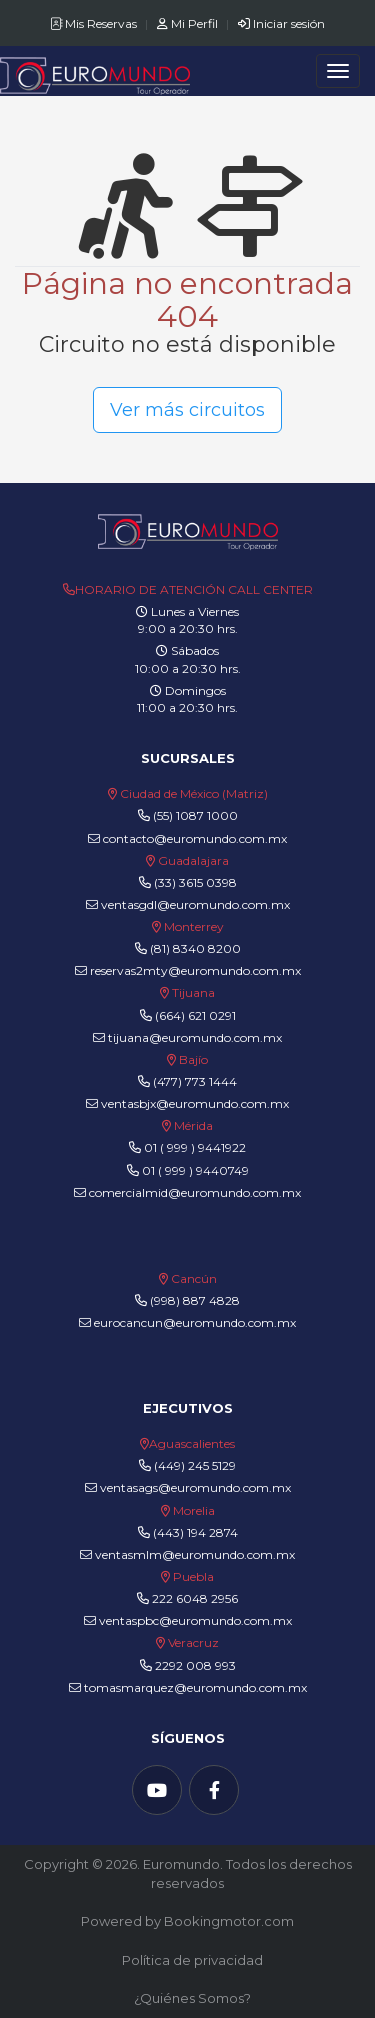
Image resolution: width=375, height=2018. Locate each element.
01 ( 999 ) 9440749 (195, 1170)
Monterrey (194, 926)
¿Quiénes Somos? (192, 1998)
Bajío (193, 1059)
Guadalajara (193, 860)
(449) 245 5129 (195, 1465)
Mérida (193, 1125)
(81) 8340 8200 (195, 948)
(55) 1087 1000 (195, 815)
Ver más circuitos (187, 410)
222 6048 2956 (195, 1598)
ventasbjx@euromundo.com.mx (187, 1103)
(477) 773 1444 (195, 1081)
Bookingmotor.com (229, 1921)
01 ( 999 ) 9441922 (195, 1147)
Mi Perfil (189, 23)
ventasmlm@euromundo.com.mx (187, 1554)
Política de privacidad (192, 1960)
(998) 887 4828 (195, 1300)
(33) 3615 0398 (195, 882)
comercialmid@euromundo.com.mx (187, 1192)
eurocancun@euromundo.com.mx (187, 1322)
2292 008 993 (195, 1665)
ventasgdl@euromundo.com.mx (188, 904)
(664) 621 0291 (194, 1015)
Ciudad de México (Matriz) (194, 793)
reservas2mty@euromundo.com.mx (188, 970)
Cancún (194, 1278)
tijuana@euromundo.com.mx (187, 1037)
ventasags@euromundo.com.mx (188, 1487)
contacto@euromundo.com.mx (187, 838)
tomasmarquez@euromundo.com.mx (188, 1687)
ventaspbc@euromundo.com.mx (188, 1620)
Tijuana (192, 992)
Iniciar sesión (281, 23)
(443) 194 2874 (195, 1532)
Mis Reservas (95, 23)
